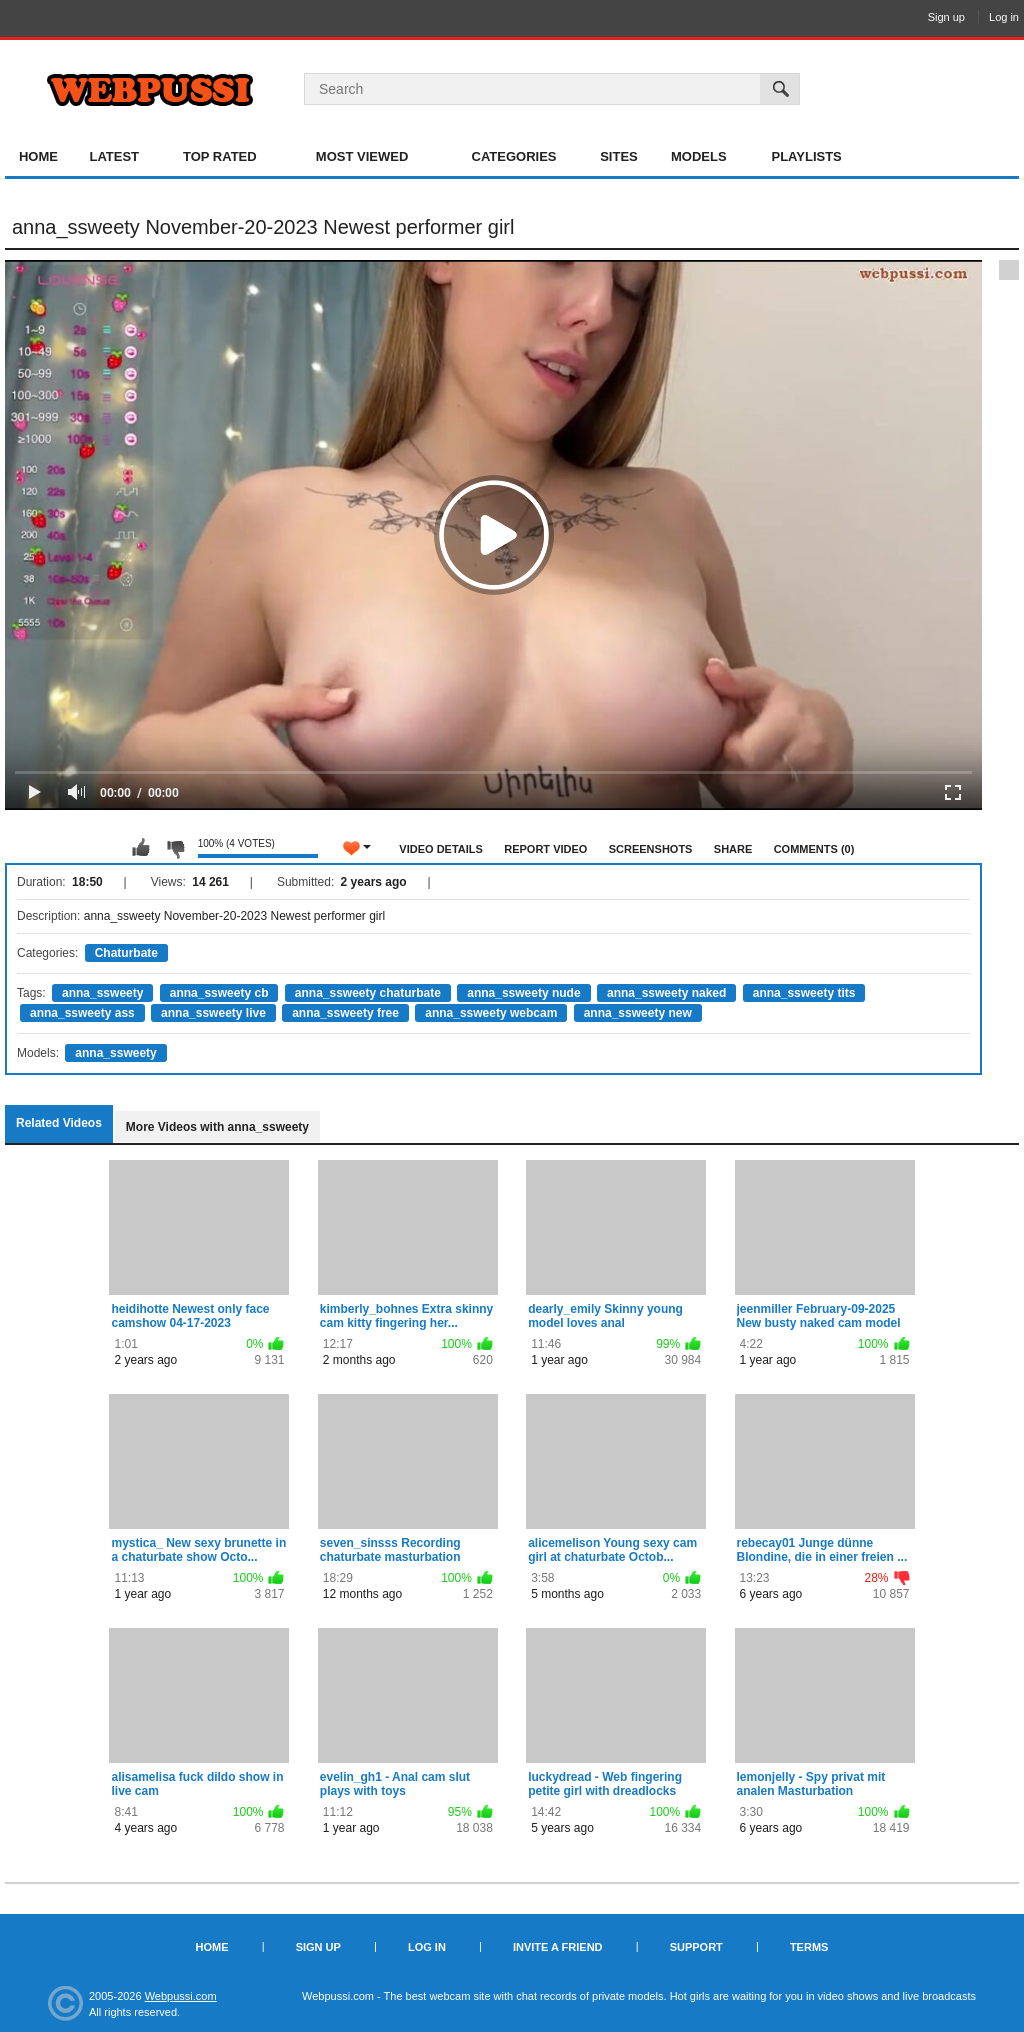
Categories (514, 156)
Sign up (946, 17)
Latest (114, 156)
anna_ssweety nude (523, 993)
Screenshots (651, 849)
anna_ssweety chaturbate (368, 993)
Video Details (441, 849)
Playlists (806, 156)
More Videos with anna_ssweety (217, 1127)
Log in (1004, 17)
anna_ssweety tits (804, 993)
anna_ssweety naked (666, 993)
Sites (619, 156)
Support (696, 1947)
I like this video (141, 848)
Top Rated (220, 156)
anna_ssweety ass (82, 1013)
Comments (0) (814, 849)
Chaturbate (126, 953)
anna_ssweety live (213, 1013)
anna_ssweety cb (219, 993)
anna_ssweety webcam (491, 1013)
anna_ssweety (102, 993)
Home (38, 156)
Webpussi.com (181, 1996)
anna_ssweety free (345, 1013)
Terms (809, 1947)
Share (733, 849)
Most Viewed (362, 156)
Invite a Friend (558, 1947)
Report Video (545, 849)
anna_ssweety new (638, 1013)
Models (699, 156)
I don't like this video (175, 848)
